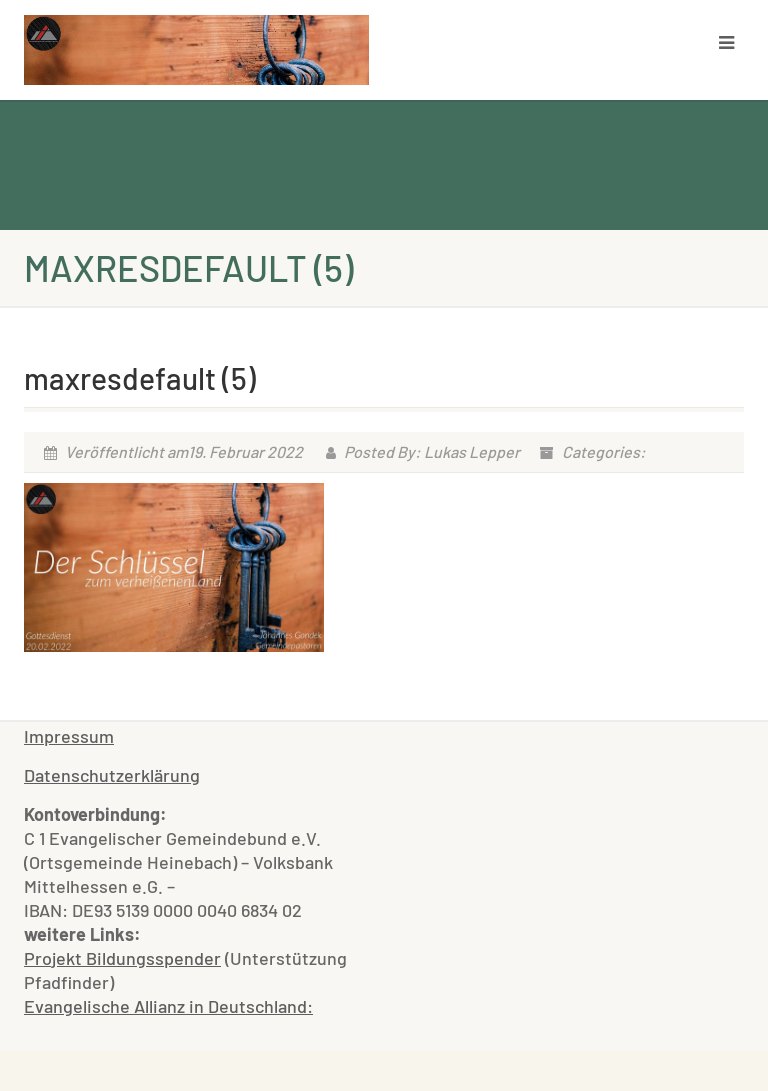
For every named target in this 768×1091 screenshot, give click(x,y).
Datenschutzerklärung (112, 775)
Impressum (69, 736)
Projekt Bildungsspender (122, 958)
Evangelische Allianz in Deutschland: (168, 1006)
